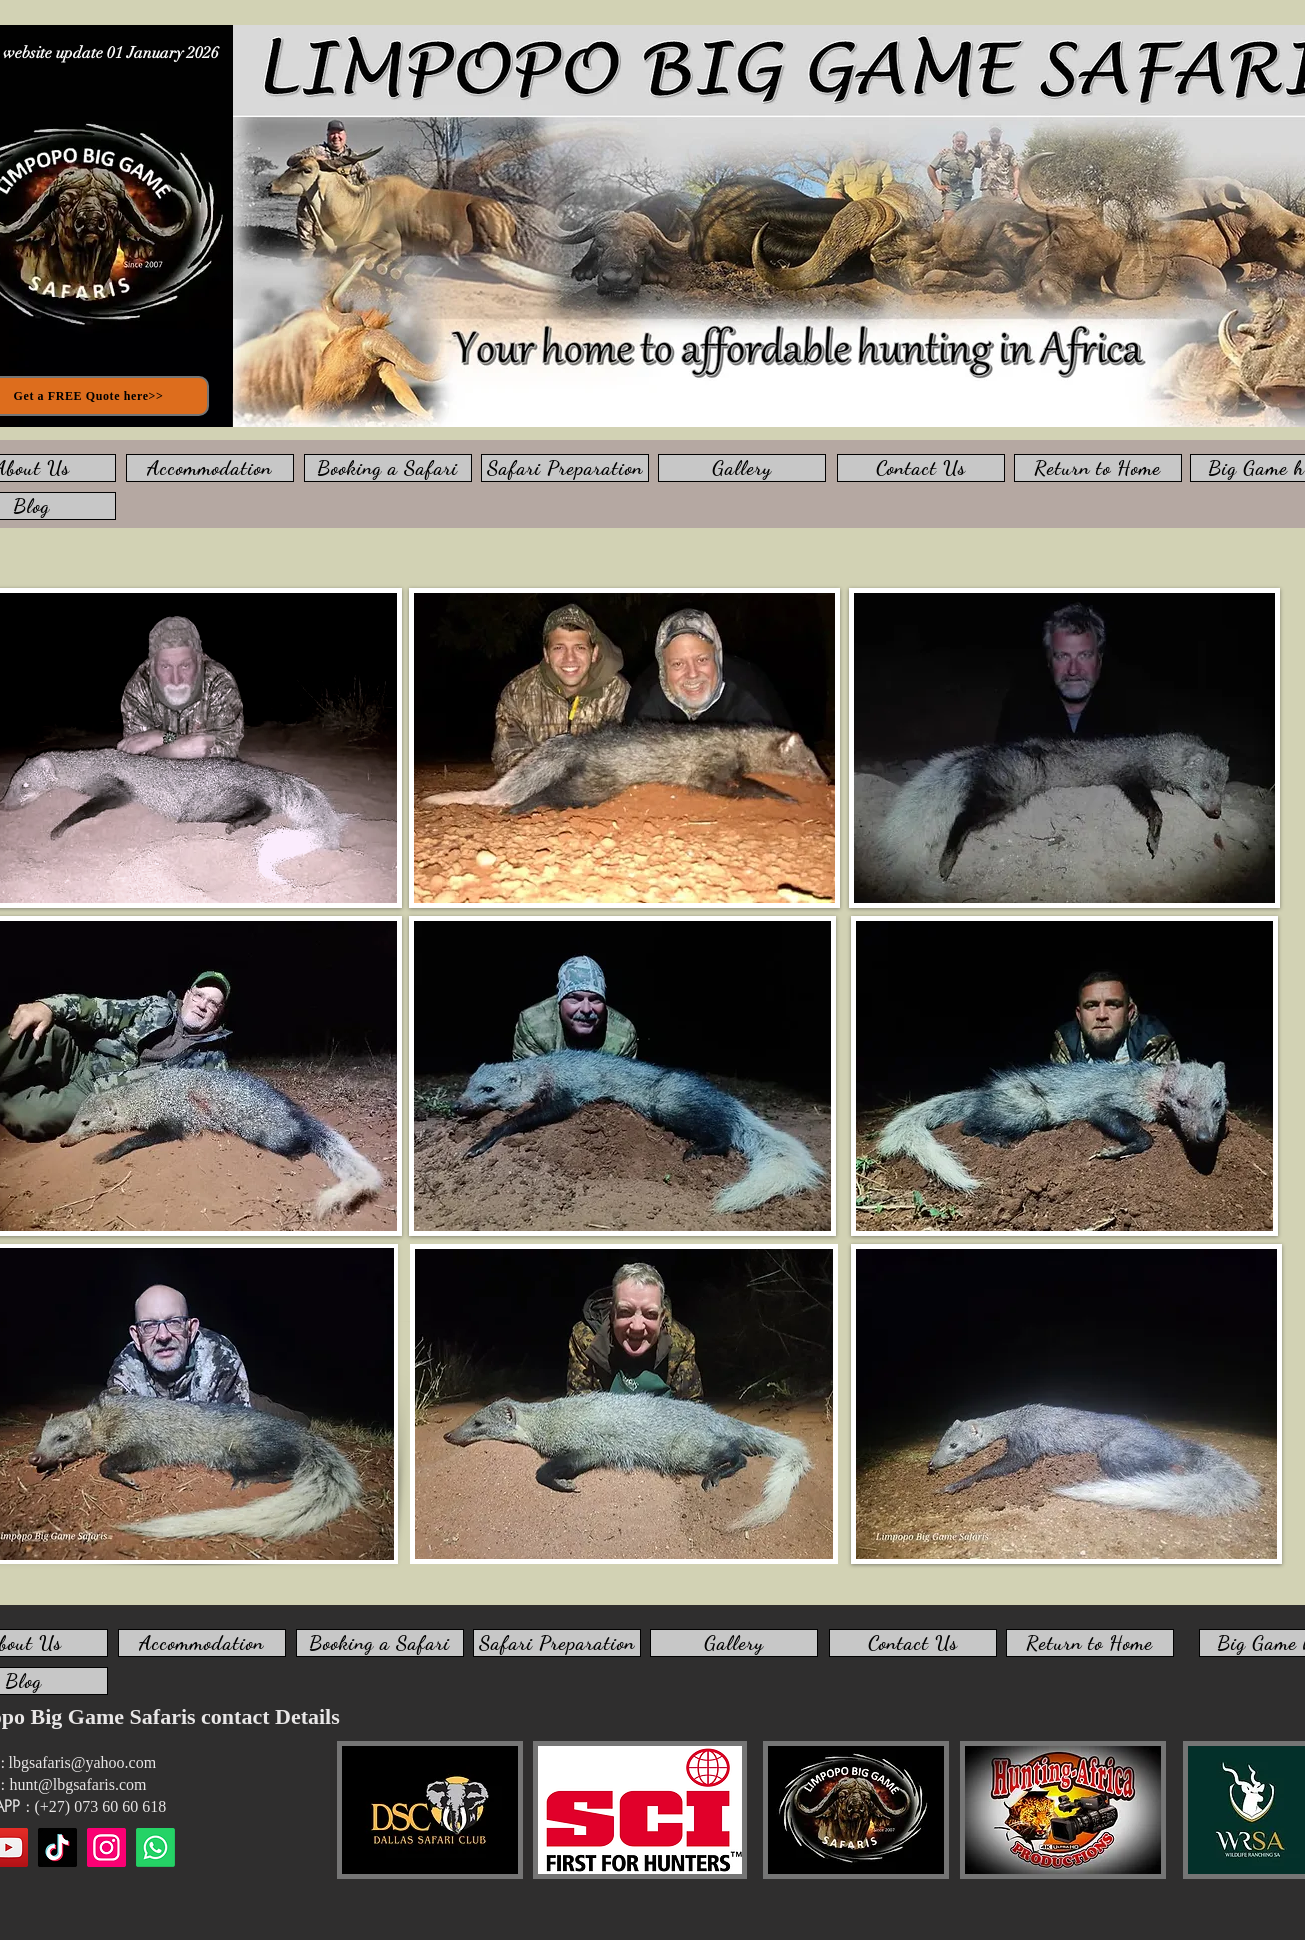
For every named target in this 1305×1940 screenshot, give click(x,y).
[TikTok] (57, 1847)
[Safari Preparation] (565, 468)
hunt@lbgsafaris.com (78, 1784)
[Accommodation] (210, 468)
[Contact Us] (921, 468)
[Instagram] (106, 1847)
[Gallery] (742, 468)
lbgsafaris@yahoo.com (83, 1762)
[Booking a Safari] (388, 468)
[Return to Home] (1098, 468)
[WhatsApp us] (155, 1847)
